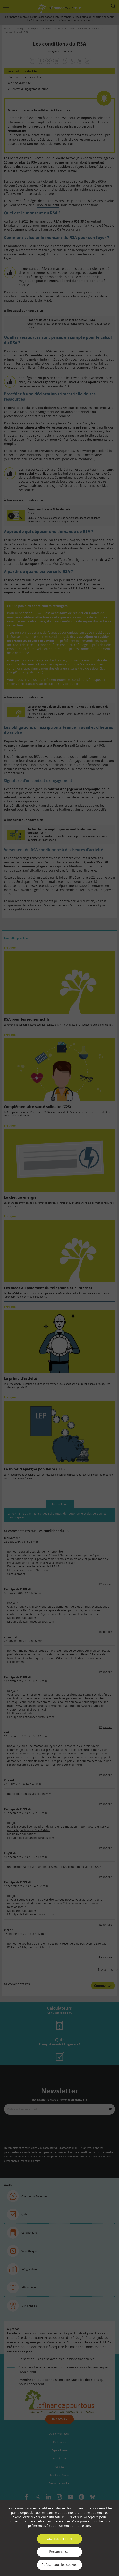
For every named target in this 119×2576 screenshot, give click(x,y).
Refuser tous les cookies (59, 2564)
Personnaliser (59, 2551)
